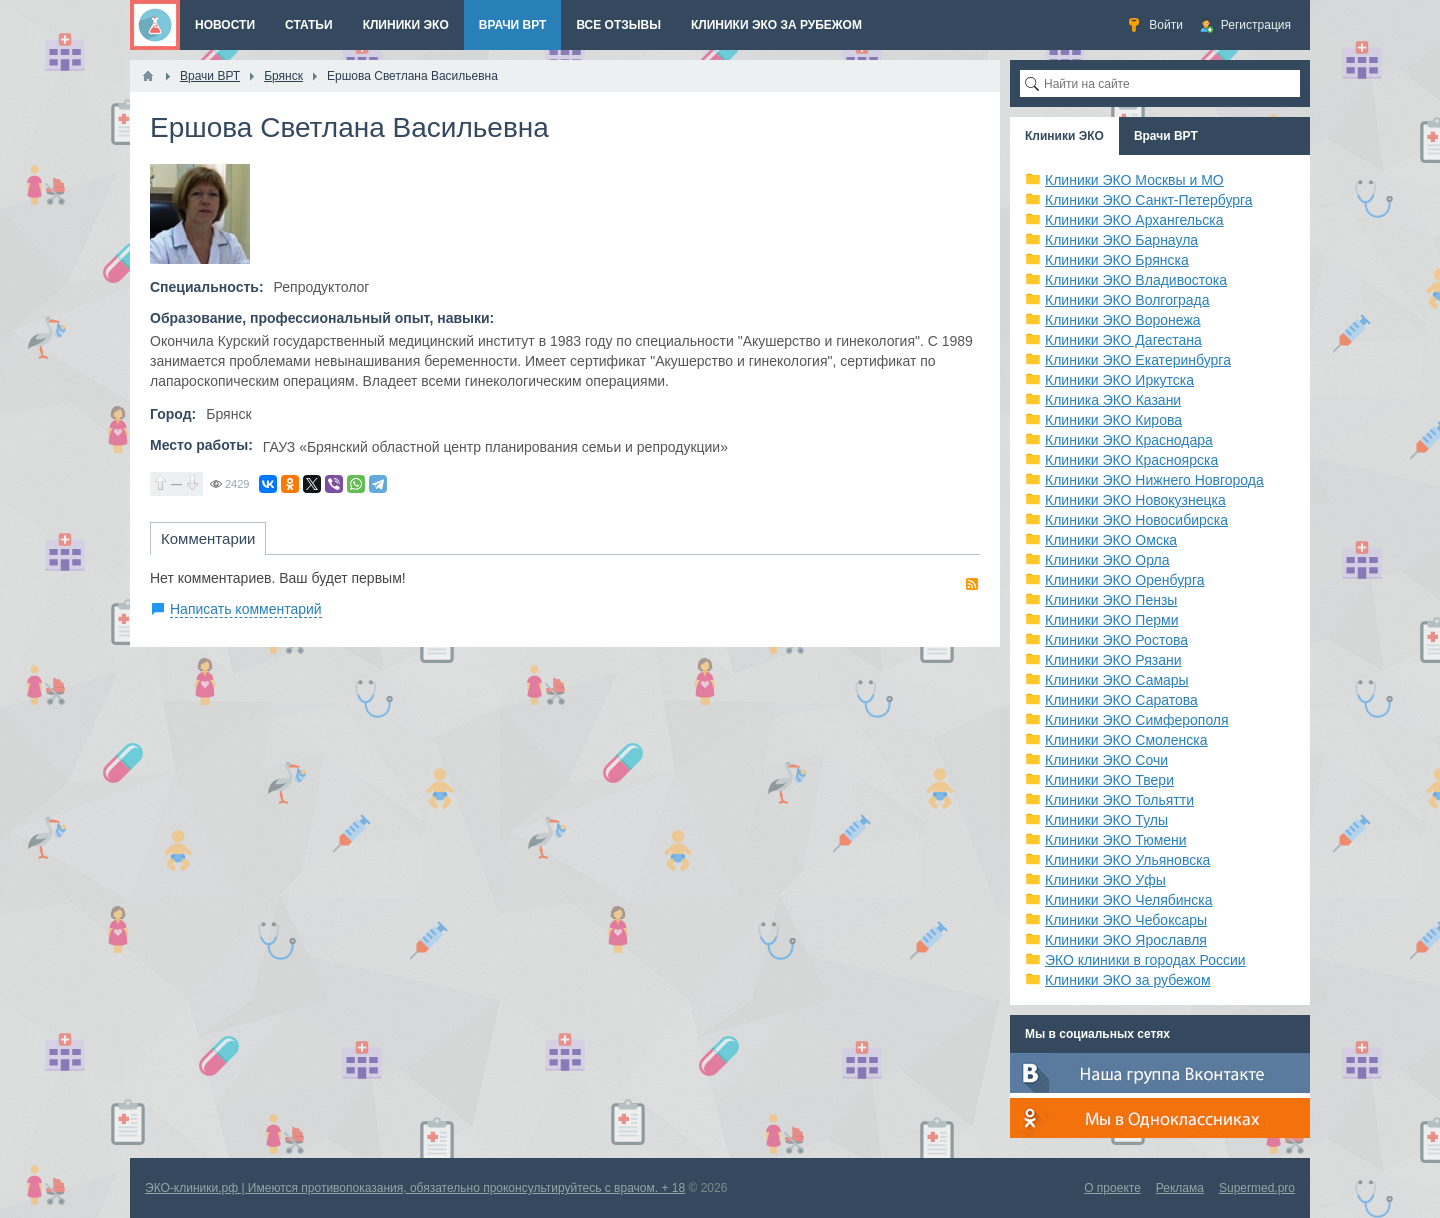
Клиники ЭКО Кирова (1113, 420)
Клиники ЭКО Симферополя (1137, 720)
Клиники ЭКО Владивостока (1136, 280)
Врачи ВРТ (1166, 136)
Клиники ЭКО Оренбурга (1125, 580)
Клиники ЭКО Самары (1117, 680)
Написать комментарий (246, 609)
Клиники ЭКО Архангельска (1134, 220)
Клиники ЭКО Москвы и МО (1134, 180)
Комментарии (208, 538)
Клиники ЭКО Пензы (1111, 600)
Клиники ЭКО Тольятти (1119, 800)
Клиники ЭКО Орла (1107, 560)
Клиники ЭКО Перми (1111, 620)
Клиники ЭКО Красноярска (1131, 460)
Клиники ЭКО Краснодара (1129, 440)
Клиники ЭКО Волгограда (1127, 300)
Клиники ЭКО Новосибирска (1136, 520)
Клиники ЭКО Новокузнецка (1135, 500)
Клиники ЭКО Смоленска (1126, 740)
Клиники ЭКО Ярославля (1126, 940)
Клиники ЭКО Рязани (1113, 660)
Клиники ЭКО (1064, 136)
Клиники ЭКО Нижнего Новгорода (1154, 480)
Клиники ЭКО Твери (1109, 780)
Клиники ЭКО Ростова (1116, 640)
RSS (972, 584)
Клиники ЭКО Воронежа (1123, 320)
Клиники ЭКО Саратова (1121, 700)
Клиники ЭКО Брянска (1117, 260)
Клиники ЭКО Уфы (1105, 880)
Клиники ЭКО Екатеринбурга (1138, 360)
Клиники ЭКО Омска (1111, 540)
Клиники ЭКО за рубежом (1128, 980)
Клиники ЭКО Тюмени (1116, 840)
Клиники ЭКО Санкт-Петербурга (1149, 200)
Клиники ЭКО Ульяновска (1127, 860)
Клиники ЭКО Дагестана (1123, 340)
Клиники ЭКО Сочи (1106, 760)
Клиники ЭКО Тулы (1106, 820)
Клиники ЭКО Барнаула (1121, 240)
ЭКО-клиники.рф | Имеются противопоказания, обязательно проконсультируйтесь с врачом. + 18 (415, 1188)
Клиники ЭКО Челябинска (1129, 900)
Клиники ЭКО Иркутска (1119, 380)
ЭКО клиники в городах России (1145, 960)
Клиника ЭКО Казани (1113, 400)
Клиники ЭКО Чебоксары (1126, 920)
